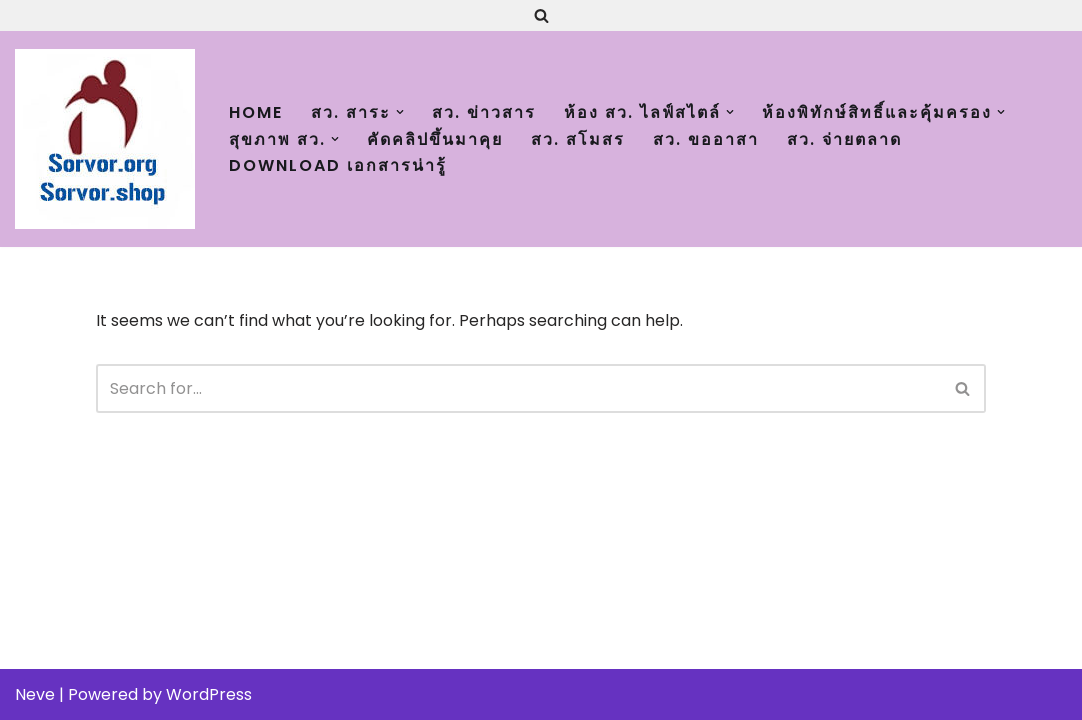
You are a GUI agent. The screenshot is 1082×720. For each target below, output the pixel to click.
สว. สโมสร (578, 139)
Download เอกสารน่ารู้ (338, 165)
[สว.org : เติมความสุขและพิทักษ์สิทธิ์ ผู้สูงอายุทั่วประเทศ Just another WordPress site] (105, 139)
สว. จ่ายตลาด (844, 139)
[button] (400, 112)
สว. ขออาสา (706, 139)
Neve (35, 694)
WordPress (209, 694)
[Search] (541, 15)
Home (256, 112)
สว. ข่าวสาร (484, 112)
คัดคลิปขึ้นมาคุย (435, 139)
